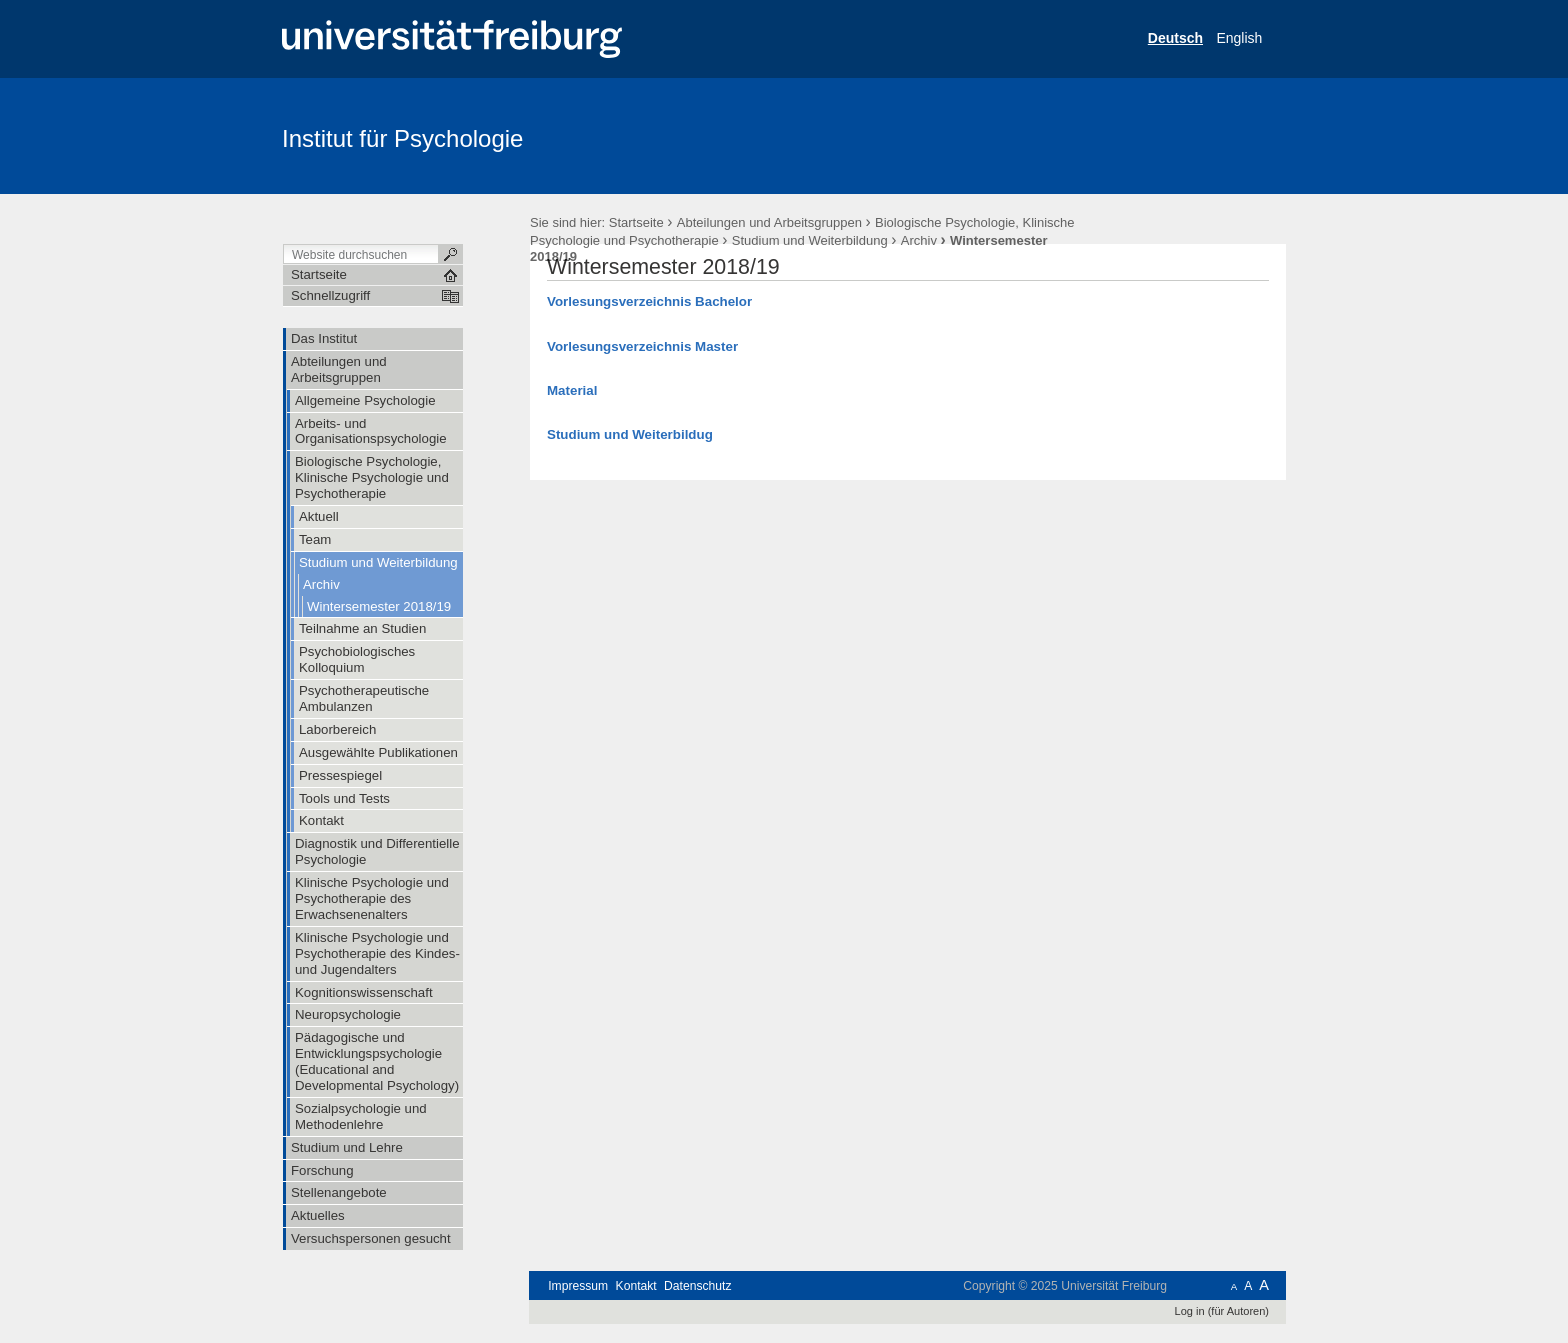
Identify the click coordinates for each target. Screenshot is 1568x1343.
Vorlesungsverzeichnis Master (642, 346)
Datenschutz (697, 1286)
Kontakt (636, 1286)
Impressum (578, 1286)
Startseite (636, 222)
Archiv (919, 240)
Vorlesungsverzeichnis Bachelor (649, 301)
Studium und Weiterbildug (630, 434)
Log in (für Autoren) (1222, 1311)
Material (572, 390)
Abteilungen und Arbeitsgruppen (769, 222)
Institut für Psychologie (402, 138)
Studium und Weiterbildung (810, 240)
